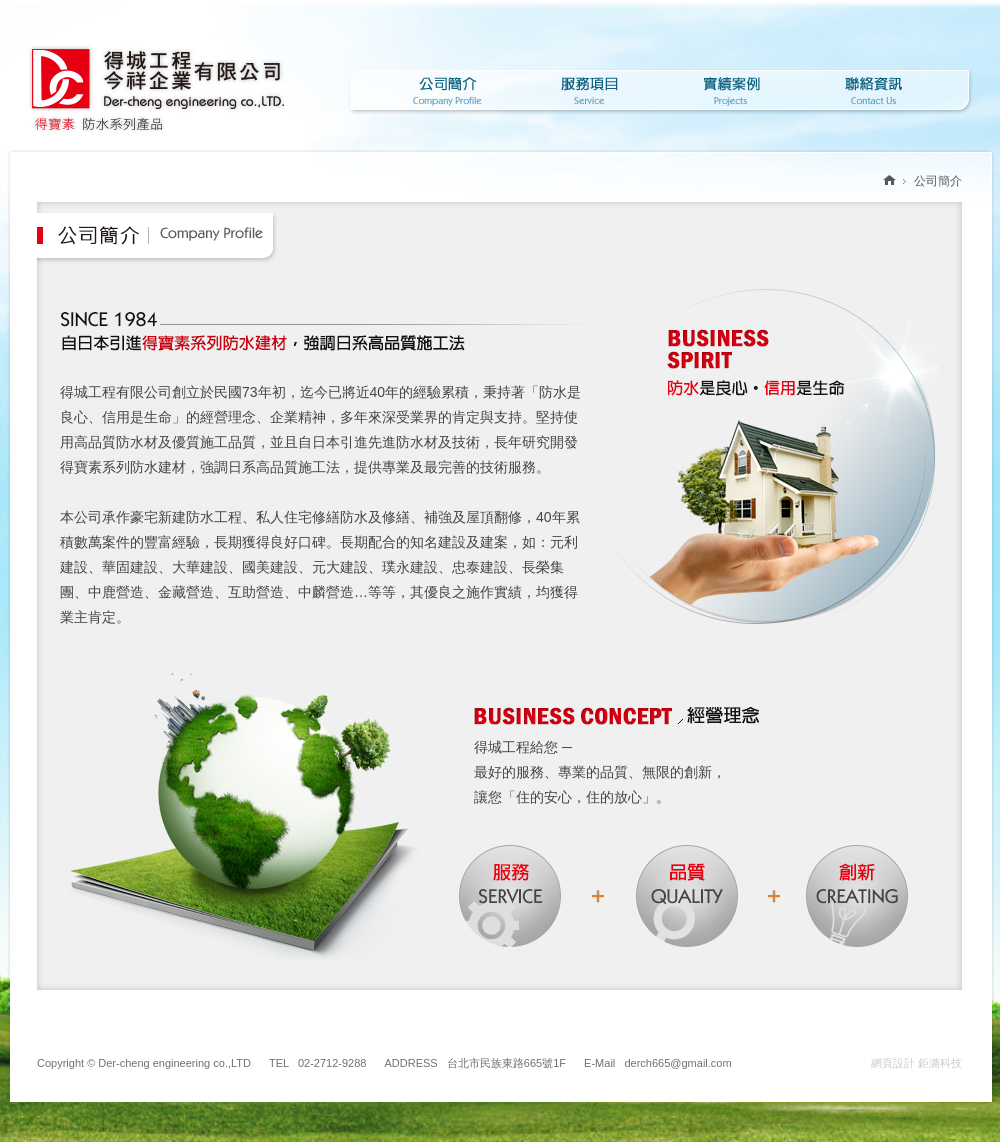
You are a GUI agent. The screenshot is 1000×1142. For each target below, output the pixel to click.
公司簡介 (447, 90)
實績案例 (731, 90)
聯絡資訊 (873, 90)
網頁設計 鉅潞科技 (916, 1063)
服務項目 (589, 90)
